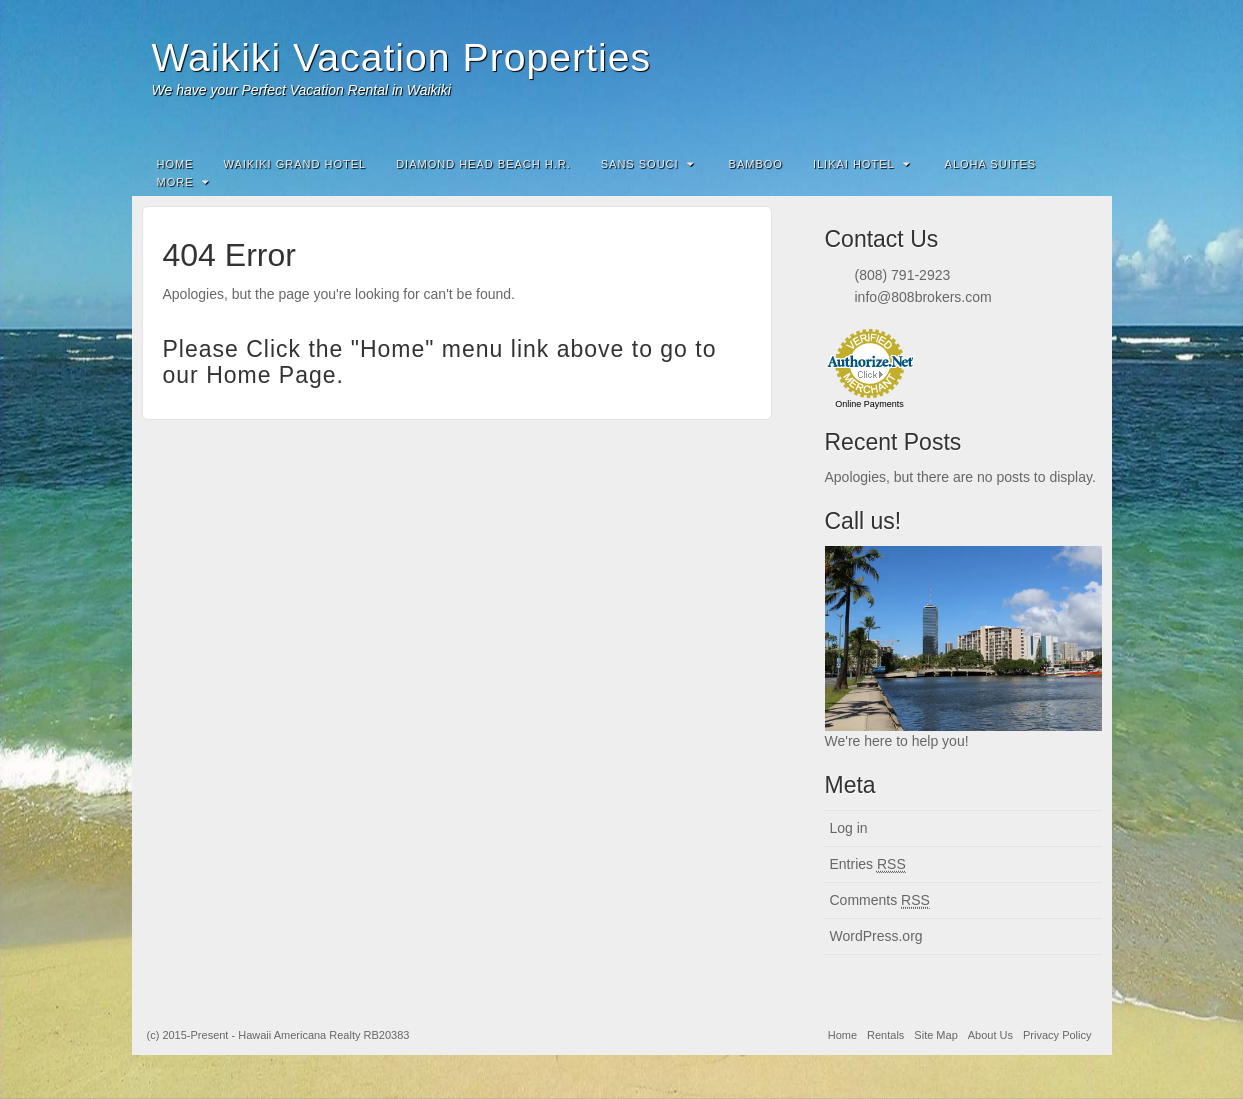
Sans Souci (647, 164)
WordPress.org (876, 936)
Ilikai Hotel (861, 164)
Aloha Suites (990, 164)
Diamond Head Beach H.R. (483, 164)
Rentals (885, 1035)
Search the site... (1084, 164)
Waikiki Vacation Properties (402, 57)
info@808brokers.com (923, 297)
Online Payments (869, 404)
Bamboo (756, 164)
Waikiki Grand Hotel (295, 164)
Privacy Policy (1057, 1035)
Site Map (935, 1035)
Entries (868, 864)
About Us (990, 1035)
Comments (880, 900)
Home (175, 164)
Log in (849, 828)
